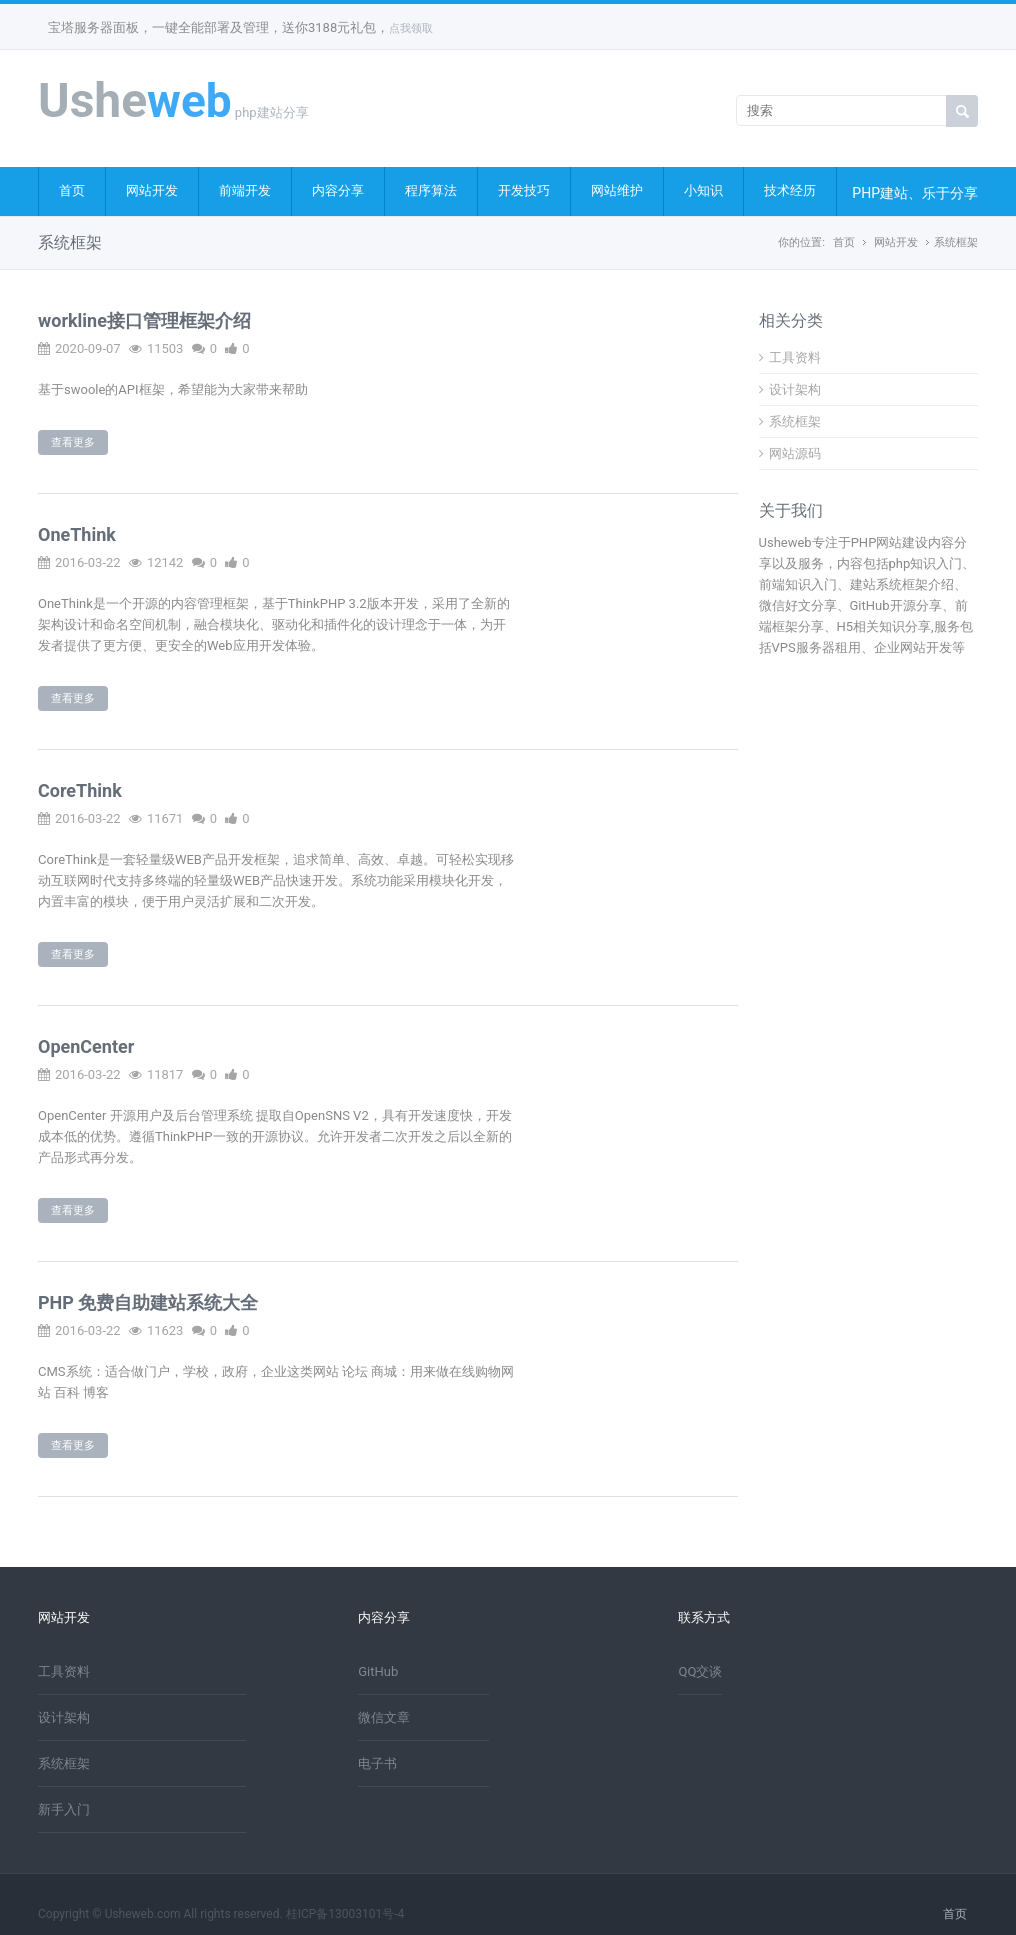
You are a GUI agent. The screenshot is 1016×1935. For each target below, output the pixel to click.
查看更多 (73, 442)
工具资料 (790, 357)
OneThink (77, 534)
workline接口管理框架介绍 (144, 320)
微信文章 (384, 1717)
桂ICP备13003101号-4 (345, 1914)
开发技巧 (524, 190)
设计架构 (790, 389)
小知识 (703, 190)
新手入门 (64, 1809)
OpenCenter (86, 1046)
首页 (72, 190)
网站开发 (152, 190)
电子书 (377, 1763)
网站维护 (617, 190)
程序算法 (431, 190)
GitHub (378, 1671)
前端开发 (245, 190)
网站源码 (790, 453)
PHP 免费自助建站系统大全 (148, 1302)
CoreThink (80, 790)
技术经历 (790, 190)
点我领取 (411, 28)
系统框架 (956, 242)
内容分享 (338, 190)
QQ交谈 (700, 1671)
